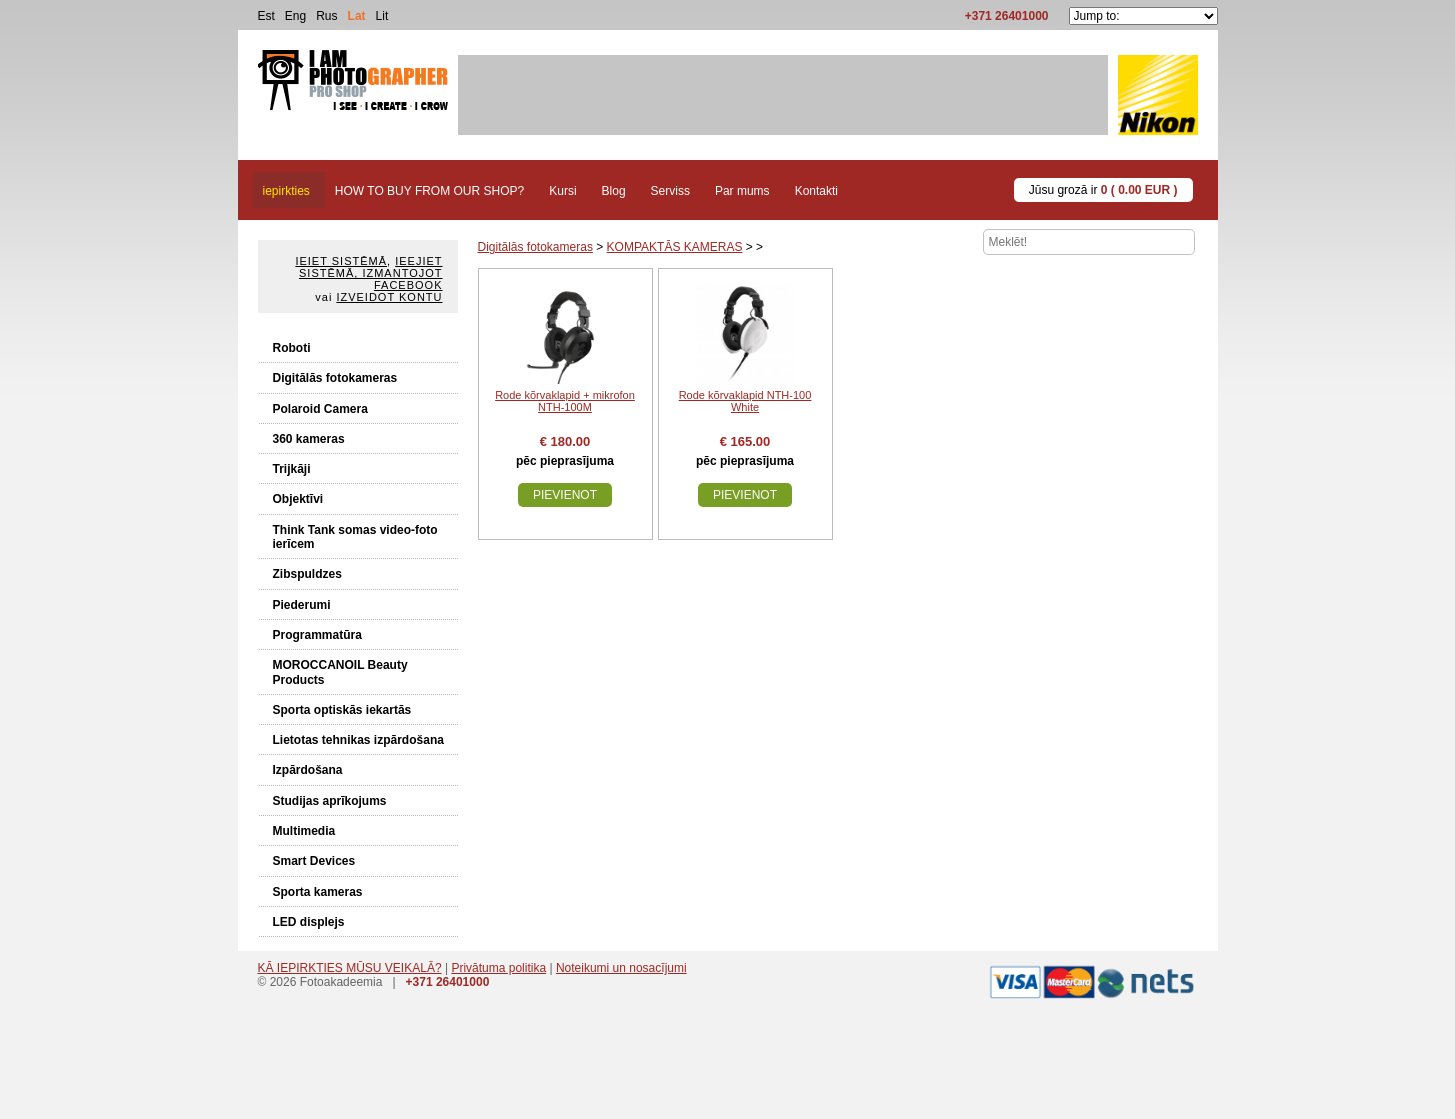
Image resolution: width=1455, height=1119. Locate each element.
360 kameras (309, 439)
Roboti (292, 348)
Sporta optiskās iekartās (342, 710)
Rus (326, 16)
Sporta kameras (318, 892)
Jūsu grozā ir (1103, 190)
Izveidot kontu (389, 297)
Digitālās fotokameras (335, 378)
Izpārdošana (308, 770)
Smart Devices (314, 861)
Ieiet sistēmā (341, 261)
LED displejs (309, 922)
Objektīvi (298, 499)
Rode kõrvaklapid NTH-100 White (745, 401)
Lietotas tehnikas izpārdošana (358, 740)
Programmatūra (317, 635)
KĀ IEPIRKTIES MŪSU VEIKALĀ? (350, 968)
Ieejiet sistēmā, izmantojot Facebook (370, 273)
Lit (382, 16)
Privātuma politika (498, 968)
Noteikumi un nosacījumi (621, 968)
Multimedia (304, 831)
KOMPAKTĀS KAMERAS (675, 247)
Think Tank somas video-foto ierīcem (355, 537)
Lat (357, 16)
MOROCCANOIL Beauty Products (340, 672)
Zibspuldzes (307, 574)
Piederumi (302, 605)
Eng (295, 16)
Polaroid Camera (320, 409)
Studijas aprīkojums (330, 801)
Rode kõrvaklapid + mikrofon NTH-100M (565, 401)
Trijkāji (292, 469)
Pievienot (565, 495)
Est (266, 16)
